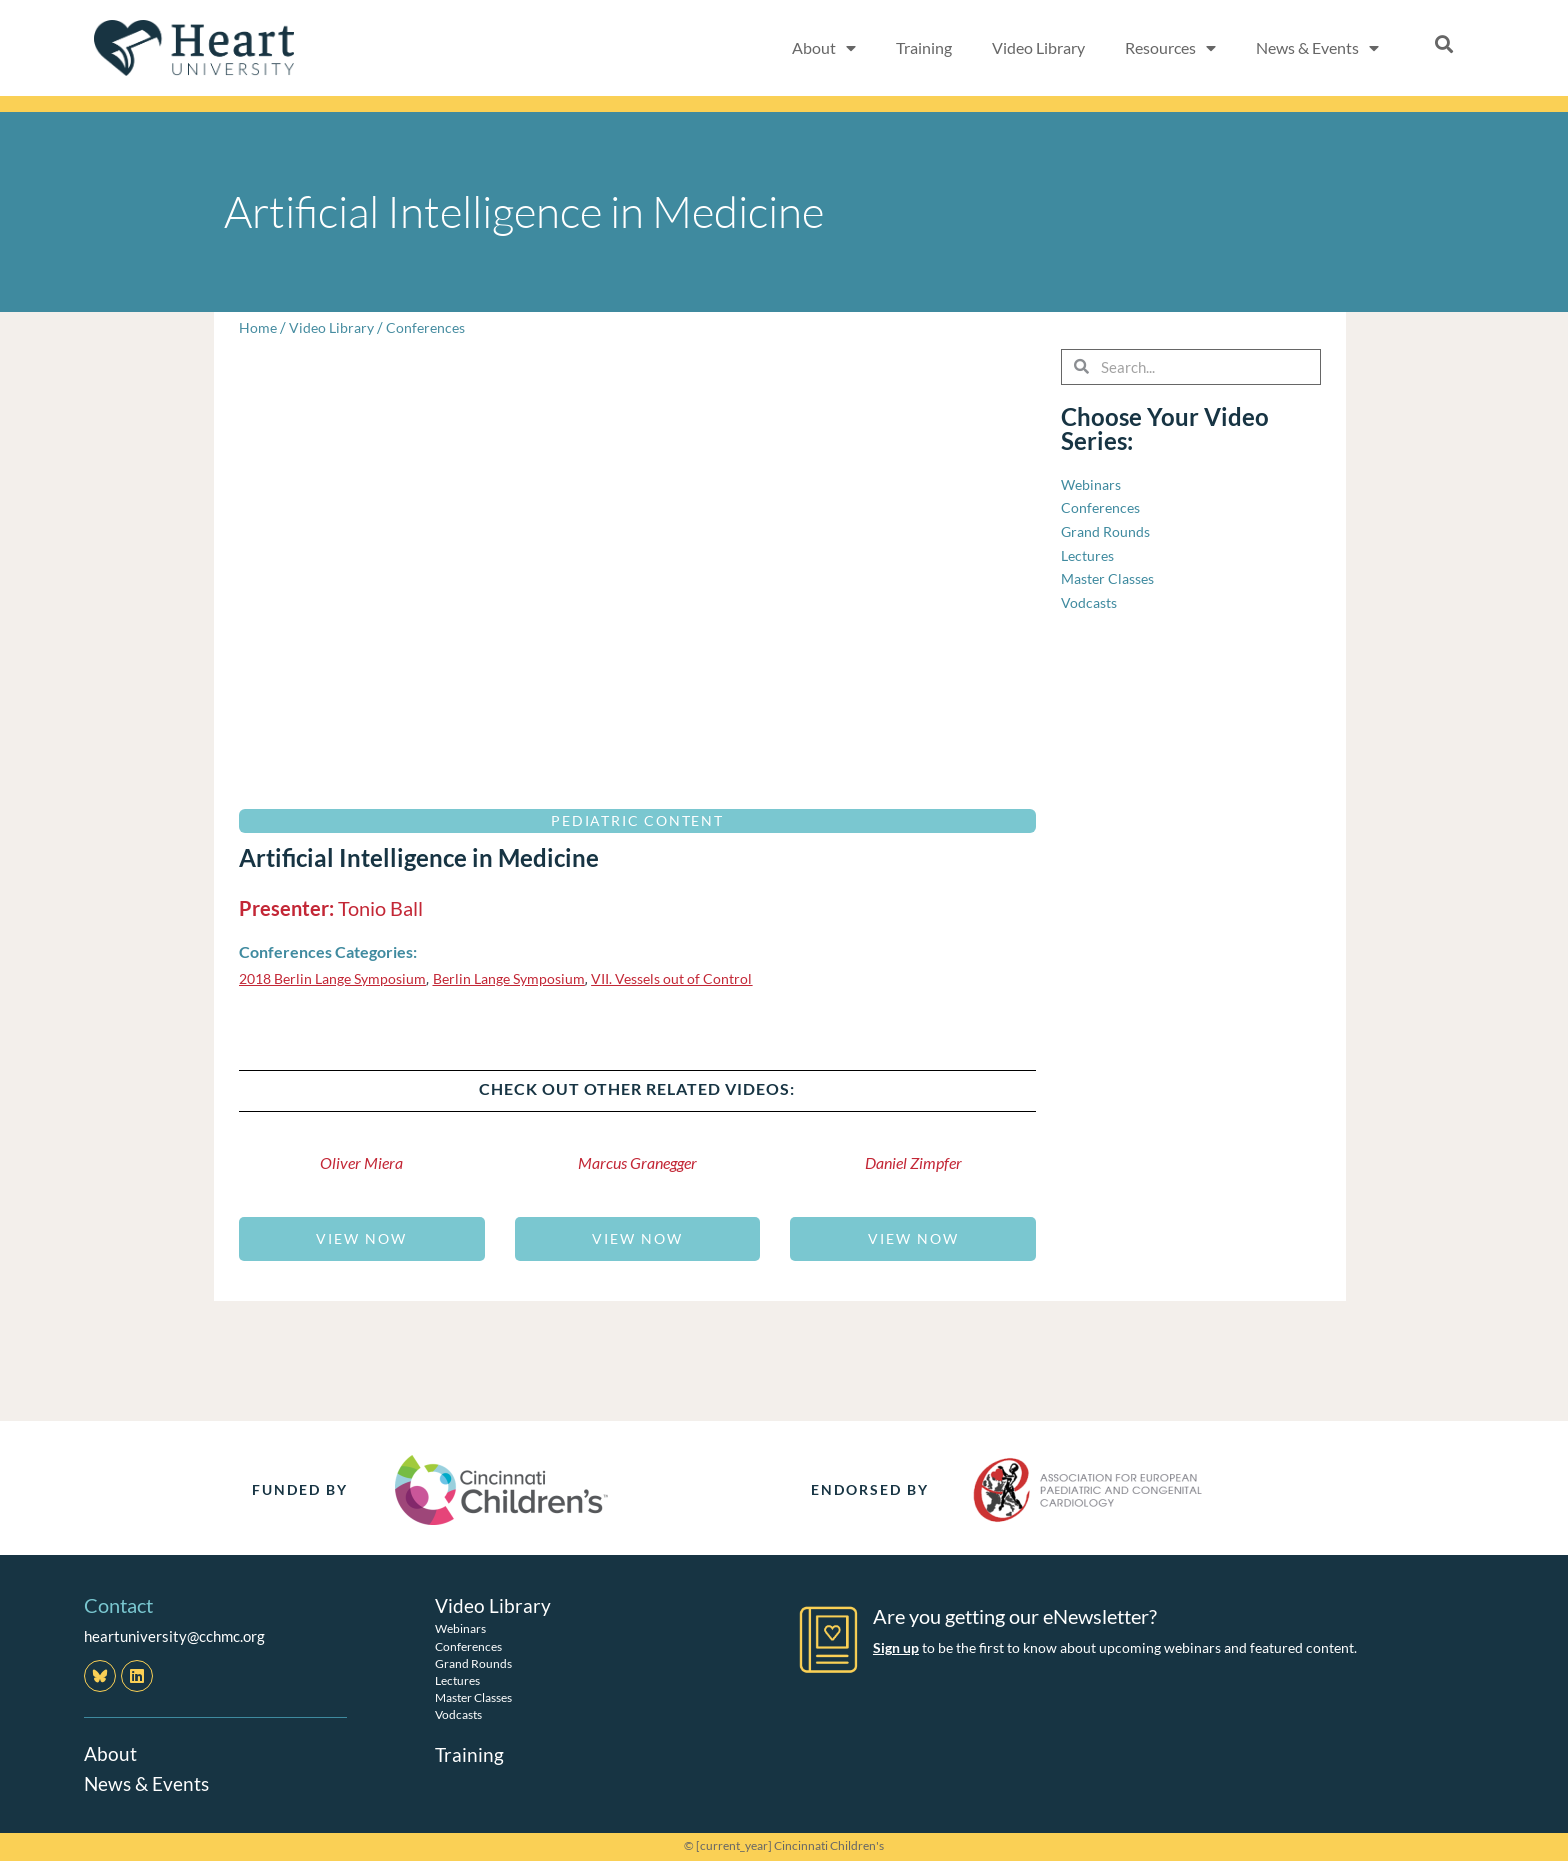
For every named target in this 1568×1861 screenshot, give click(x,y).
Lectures (457, 1680)
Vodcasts (458, 1714)
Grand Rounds (473, 1663)
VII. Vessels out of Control (698, 978)
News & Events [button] (1317, 48)
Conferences (432, 327)
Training (924, 47)
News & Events (149, 1783)
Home (258, 327)
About (111, 1753)
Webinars (460, 1628)
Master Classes (473, 1697)
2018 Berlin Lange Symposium (339, 978)
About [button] (824, 48)
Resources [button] (1170, 48)
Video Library (1038, 47)
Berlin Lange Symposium (526, 978)
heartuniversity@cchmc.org (174, 1636)
